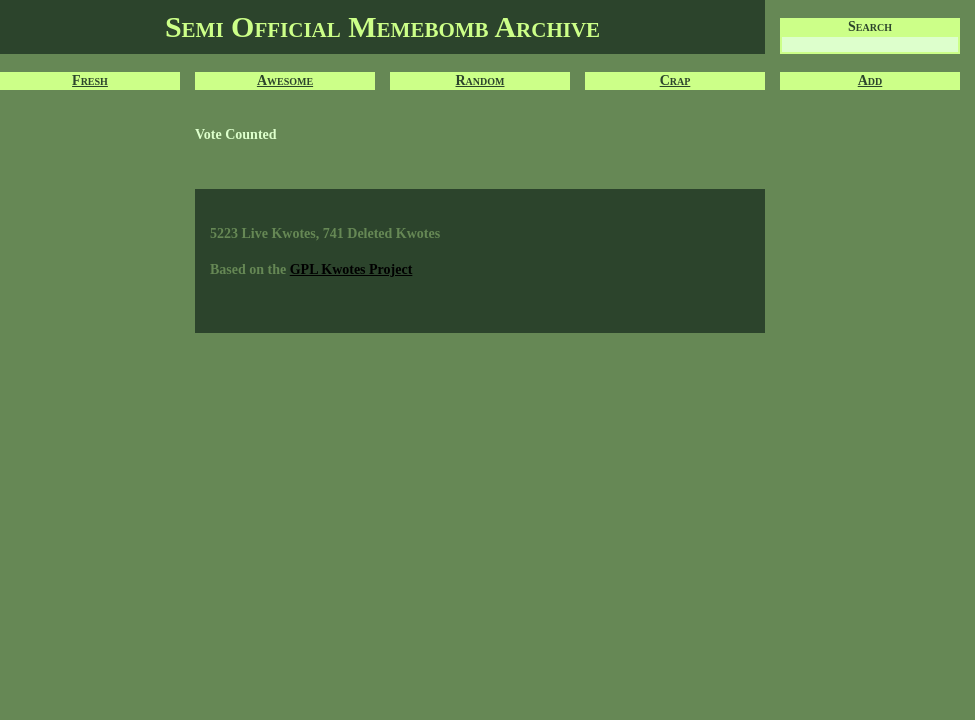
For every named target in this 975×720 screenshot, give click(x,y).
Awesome (285, 80)
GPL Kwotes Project (351, 269)
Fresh (90, 80)
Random (480, 80)
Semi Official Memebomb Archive (382, 26)
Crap (675, 80)
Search (870, 26)
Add (870, 80)
